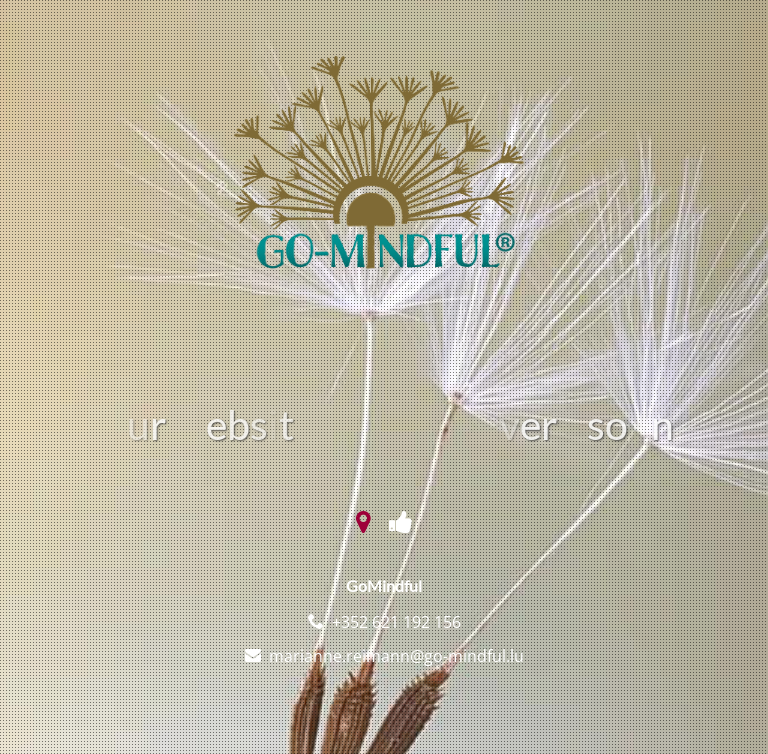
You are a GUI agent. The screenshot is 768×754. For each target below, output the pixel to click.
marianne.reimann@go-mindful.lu (396, 656)
